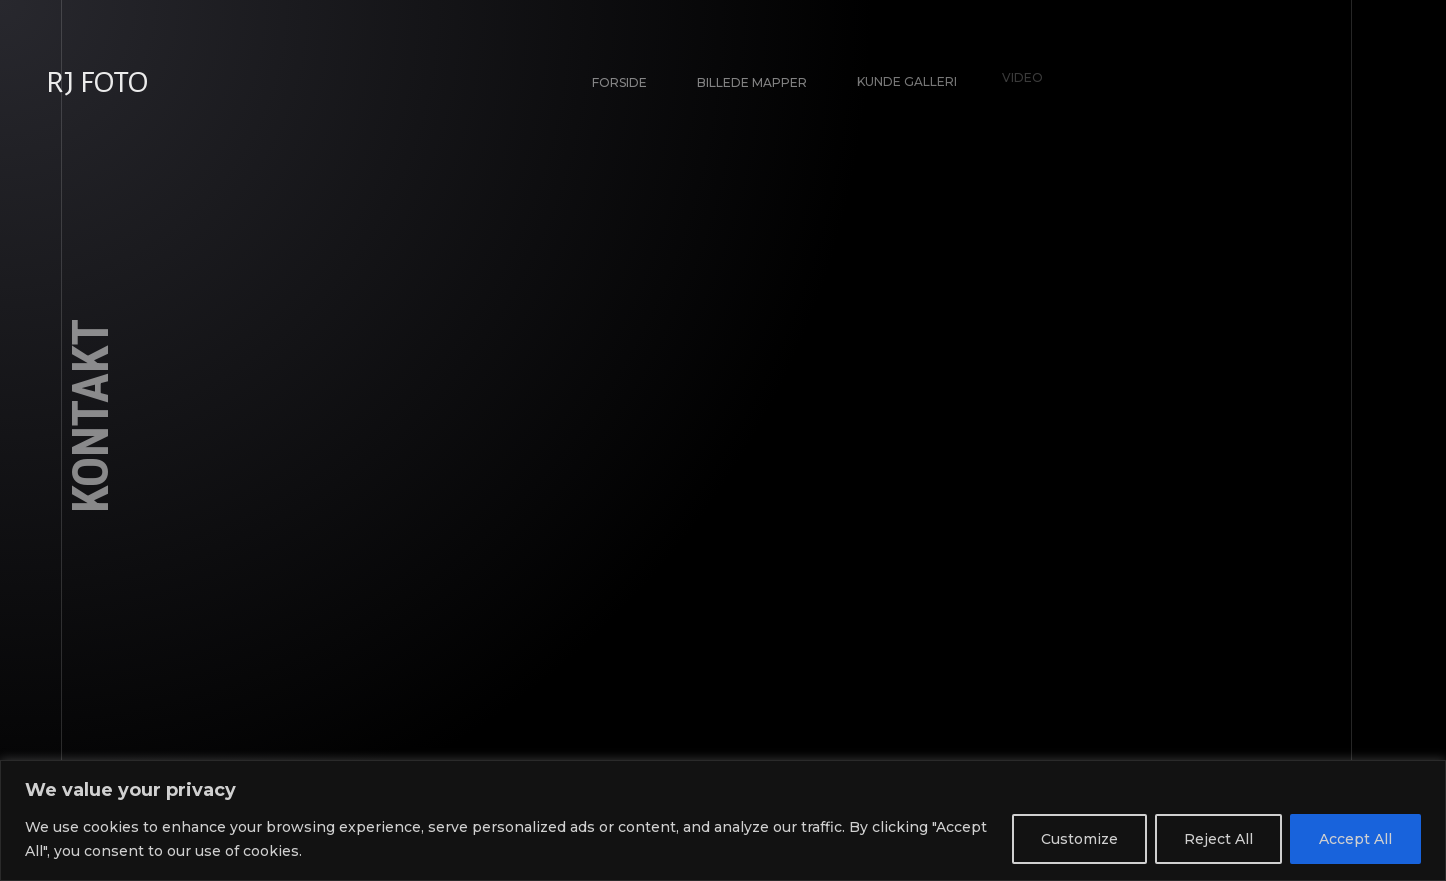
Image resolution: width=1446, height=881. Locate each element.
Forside (619, 82)
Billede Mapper (752, 81)
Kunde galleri (902, 77)
